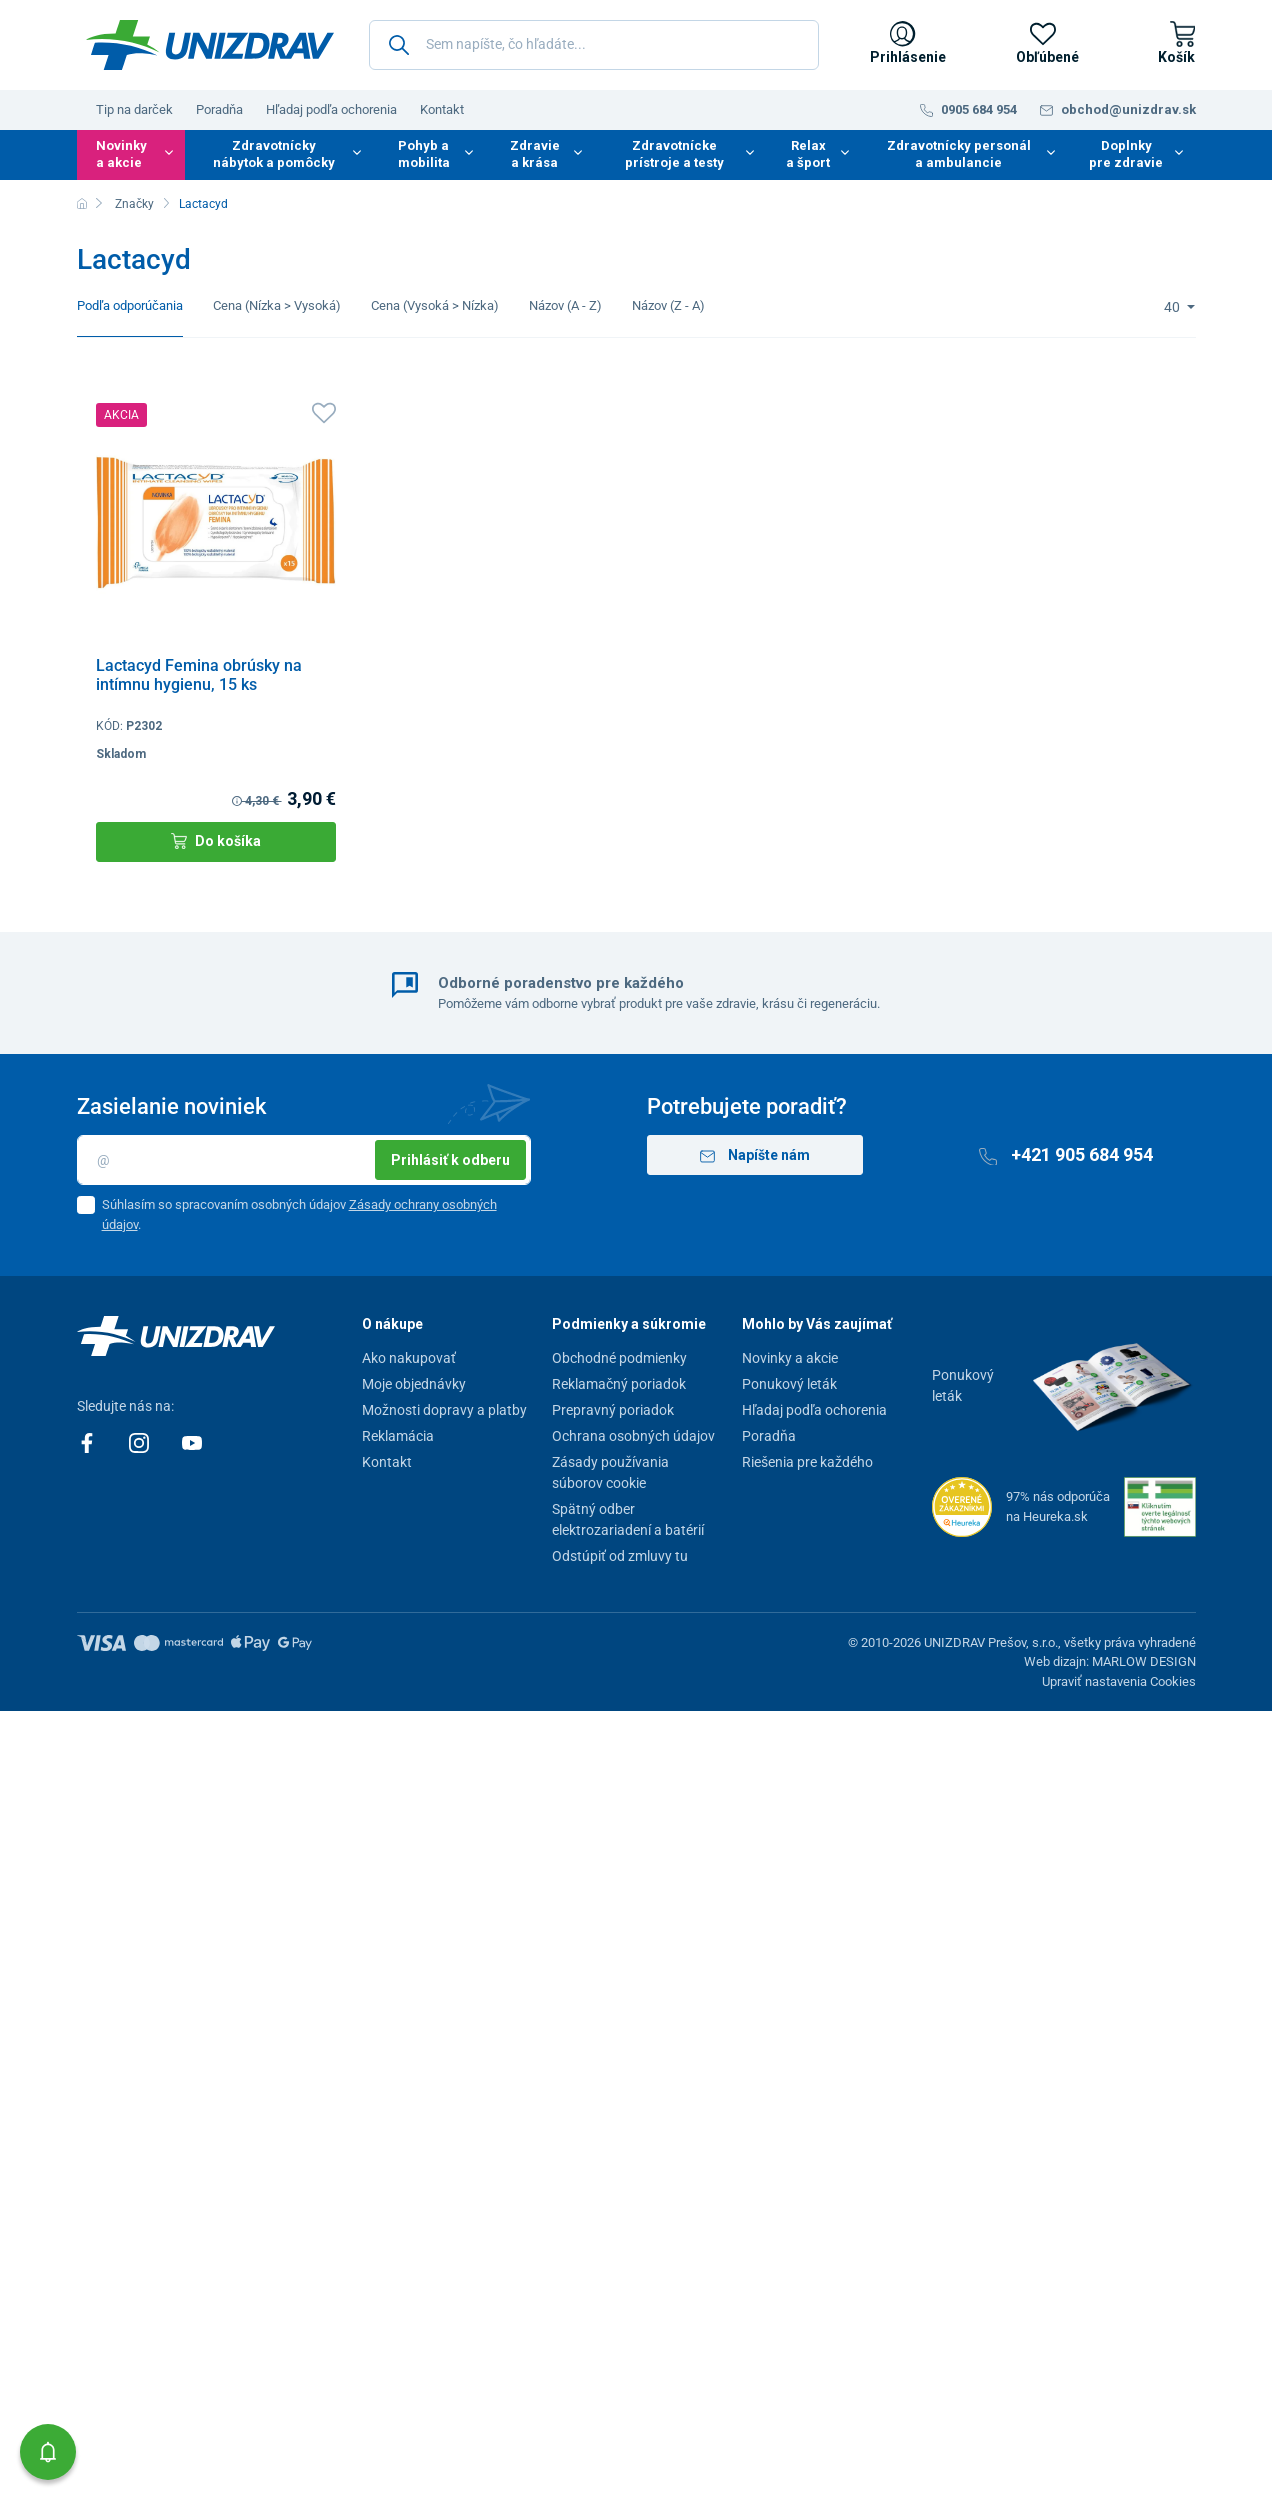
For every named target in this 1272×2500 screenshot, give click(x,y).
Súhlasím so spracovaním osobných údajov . (299, 1214)
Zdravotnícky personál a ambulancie (959, 154)
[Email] (304, 1160)
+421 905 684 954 (1066, 1154)
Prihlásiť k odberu (450, 1160)
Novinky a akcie (121, 154)
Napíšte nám (755, 1155)
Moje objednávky (414, 1384)
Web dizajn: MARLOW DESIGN (1110, 1661)
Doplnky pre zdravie (1126, 154)
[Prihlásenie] (903, 44)
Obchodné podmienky (619, 1358)
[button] (48, 2452)
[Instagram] (140, 1442)
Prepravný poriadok (613, 1410)
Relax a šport (808, 154)
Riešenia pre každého (807, 1462)
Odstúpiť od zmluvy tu (620, 1556)
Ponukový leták (789, 1384)
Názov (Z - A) (668, 305)
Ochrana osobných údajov (633, 1436)
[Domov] (82, 204)
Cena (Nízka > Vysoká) (277, 305)
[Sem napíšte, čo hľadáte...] (594, 45)
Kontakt (442, 109)
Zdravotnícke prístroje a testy (674, 154)
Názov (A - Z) (565, 305)
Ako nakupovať (409, 1358)
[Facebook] (88, 1442)
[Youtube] (192, 1442)
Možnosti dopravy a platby (444, 1410)
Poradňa (219, 109)
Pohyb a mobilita (424, 154)
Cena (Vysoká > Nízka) (435, 305)
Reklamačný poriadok (619, 1384)
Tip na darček (134, 109)
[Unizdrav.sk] (210, 45)
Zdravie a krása (535, 154)
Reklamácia (398, 1436)
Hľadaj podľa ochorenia (331, 109)
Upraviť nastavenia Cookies (1119, 1681)
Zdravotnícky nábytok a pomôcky (274, 154)
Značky (134, 204)
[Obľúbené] (1043, 44)
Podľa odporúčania (130, 305)
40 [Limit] (1173, 307)
